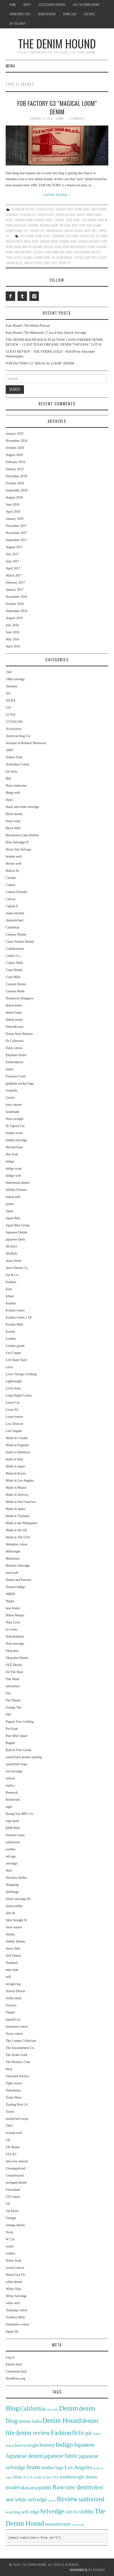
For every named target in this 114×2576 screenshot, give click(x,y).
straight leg (13, 1984)
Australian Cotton (22, 209)
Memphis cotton (16, 1544)
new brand (13, 1608)
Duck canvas (14, 1048)
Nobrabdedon (15, 1636)
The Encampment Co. (20, 2048)
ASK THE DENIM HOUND (86, 4)
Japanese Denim (24, 220)
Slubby (97, 225)
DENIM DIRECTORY (20, 14)
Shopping (12, 1884)
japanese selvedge (88, 241)
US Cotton (13, 2197)
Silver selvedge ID (18, 1899)
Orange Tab (13, 1707)
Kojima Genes (15, 1310)
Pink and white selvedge (29, 252)
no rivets (11, 1629)
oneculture (13, 1686)
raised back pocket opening (24, 1757)
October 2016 (15, 604)
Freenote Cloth (16, 1076)
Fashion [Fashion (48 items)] (61, 2432)
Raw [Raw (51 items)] (58, 2487)
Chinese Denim (16, 934)
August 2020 (14, 455)
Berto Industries (16, 785)
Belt (8, 778)
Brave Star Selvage (18, 849)
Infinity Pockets (16, 1190)
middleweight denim (82, 247)
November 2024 (16, 440)
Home (12, 4)
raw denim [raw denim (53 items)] (79, 2487)
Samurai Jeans (15, 1835)
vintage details (73, 231)
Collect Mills (14, 963)
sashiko (11, 1849)
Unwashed (13, 2189)
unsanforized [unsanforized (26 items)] (57, 2524)
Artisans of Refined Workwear (26, 743)
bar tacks (12, 771)
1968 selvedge (15, 679)
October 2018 (15, 483)
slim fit (10, 1913)
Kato (9, 1289)
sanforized (12, 1842)
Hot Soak (12, 1154)
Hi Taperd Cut (28, 214)
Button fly (12, 870)
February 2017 (15, 582)
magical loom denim (56, 247)
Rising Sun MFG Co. (20, 1814)
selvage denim (81, 252)
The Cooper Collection (21, 2041)
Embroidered (14, 1062)
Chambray (12, 927)
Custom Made (15, 991)
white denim (14, 2282)
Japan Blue (13, 1218)
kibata (10, 1296)
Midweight (20, 225)
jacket (9, 220)
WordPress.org (15, 2378)
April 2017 (13, 568)
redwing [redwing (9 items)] (52, 2500)
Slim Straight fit (16, 1920)
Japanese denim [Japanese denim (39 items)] (24, 2456)
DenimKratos (14, 1026)
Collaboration (15, 948)
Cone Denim (14, 970)
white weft (90, 231)
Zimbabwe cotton (17, 2324)
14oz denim (26, 236)
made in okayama (32, 247)
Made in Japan (15, 1466)
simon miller (14, 1906)
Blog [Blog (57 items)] (12, 2408)
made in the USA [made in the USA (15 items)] (46, 2477)
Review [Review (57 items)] (67, 2499)
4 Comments (76, 118)
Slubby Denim (14, 231)
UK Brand (12, 2147)
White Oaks (13, 2289)
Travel (10, 2111)
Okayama (33, 225)
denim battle (14, 1005)
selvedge (11, 1863)
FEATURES (89, 14)
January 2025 (14, 433)
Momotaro (13, 1558)
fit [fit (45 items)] (75, 2432)
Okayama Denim (49, 225)
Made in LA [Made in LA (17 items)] (23, 2477)
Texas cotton (14, 2033)
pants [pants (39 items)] (45, 2487)
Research (12, 1792)
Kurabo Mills (14, 1324)
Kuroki (10, 1331)
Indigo (81, 214)
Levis (9, 1367)
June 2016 (12, 632)
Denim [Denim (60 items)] (68, 2408)
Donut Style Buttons (19, 1034)
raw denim (51, 252)
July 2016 (12, 625)
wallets (10, 2253)
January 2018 (14, 518)
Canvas (10, 899)
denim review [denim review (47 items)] (32, 2432)
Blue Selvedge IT (17, 842)
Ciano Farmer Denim (20, 941)
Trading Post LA (17, 2104)
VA (8, 2204)
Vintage (11, 2218)
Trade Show (14, 2097)
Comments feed (16, 2371)
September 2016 (16, 611)
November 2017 (16, 533)
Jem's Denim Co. (17, 1268)
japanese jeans (67, 241)
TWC (9, 2126)
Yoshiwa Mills (15, 2317)
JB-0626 (11, 1253)
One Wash (12, 1679)
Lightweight (14, 1381)
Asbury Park (14, 757)
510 (8, 707)
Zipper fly (64, 263)
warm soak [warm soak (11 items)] (77, 2524)
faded (9, 1069)
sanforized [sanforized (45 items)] (91, 2499)
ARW (9, 750)
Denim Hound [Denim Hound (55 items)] (62, 2420)
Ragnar (10, 1743)
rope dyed (85, 225)
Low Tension (89, 220)
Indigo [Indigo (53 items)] (64, 2444)
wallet (10, 2246)
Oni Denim (13, 1700)
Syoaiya (11, 2005)
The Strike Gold (16, 2055)
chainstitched (64, 209)
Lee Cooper (13, 1353)
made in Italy (14, 1459)
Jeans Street (13, 1260)
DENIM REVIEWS (47, 14)
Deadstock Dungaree (19, 998)
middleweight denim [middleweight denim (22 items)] (78, 2476)
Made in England (17, 1445)
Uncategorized (15, 2168)
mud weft (12, 1572)
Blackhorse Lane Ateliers (22, 835)
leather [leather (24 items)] (47, 2467)
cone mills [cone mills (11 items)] (52, 2409)
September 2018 (16, 490)
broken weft (14, 856)
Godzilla (11, 1090)
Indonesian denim (17, 1182)
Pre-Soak (64, 225)
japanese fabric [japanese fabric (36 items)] (61, 2456)
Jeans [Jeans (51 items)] (33, 2467)
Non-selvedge (15, 1643)
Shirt (9, 1870)
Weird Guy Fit (15, 2275)
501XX (10, 700)
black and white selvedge (22, 807)
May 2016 (12, 639)
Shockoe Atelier (16, 1877)
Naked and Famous (18, 1580)
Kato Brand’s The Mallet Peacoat (28, 325)
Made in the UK (16, 1530)
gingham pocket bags (20, 1083)
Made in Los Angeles (20, 1480)
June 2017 (12, 561)
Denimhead (58, 236)
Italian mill (13, 1197)
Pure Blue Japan (16, 1736)
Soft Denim (13, 1955)
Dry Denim (72, 236)
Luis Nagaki (14, 1431)
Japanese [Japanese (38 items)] (84, 2445)
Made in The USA (18, 1537)
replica (10, 1785)
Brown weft (14, 863)
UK (8, 2140)
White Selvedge (16, 2296)
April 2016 (13, 646)
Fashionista (78, 2569)
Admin (60, 118)
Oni (8, 1693)
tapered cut (37, 231)
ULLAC (11, 2154)
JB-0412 (11, 1246)
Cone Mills (13, 977)
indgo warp (31, 241)
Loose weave (72, 220)
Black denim (14, 814)
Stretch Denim (15, 1991)
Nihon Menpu (15, 1615)
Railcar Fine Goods (19, 1750)
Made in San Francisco (21, 1502)
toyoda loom (82, 257)
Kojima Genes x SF (19, 1317)
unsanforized (14, 263)
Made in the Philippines (21, 1523)
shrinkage (12, 1892)
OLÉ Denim (14, 1665)
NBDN (10, 1594)
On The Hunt (14, 1672)
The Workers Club (18, 2062)
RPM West (13, 1828)
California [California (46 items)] (32, 2408)
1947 (9, 672)
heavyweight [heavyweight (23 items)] (27, 2445)
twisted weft (14, 2133)
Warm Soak (13, 2260)
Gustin (10, 1097)
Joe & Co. (12, 1275)
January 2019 (14, 469)
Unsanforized (54, 231)
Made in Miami (16, 1487)
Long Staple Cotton (19, 1395)
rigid (75, 225)
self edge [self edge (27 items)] (30, 2512)
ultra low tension (17, 2161)
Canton (10, 885)
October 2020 (15, 448)
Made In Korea (16, 1473)
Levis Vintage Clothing (21, 1374)
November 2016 (16, 596)
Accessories (14, 729)
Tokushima (13, 2090)
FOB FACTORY (87, 236)
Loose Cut (12, 1402)
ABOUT (27, 4)
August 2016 (14, 618)
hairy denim (98, 209)
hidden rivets (46, 214)
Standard (12, 1963)
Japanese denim (49, 241)
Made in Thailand (17, 1516)
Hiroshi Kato (14, 1147)
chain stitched (45, 209)
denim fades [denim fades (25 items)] (30, 2421)
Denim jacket (42, 236)
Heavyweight (14, 1119)
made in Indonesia (18, 1452)
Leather (59, 220)
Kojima (11, 1303)
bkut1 (9, 800)
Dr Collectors (15, 1041)
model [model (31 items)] (12, 2487)
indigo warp (93, 214)
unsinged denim (16, 2182)
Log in (10, 2357)
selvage (11, 1856)
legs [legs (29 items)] (59, 2467)
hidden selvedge (65, 214)
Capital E (12, 906)
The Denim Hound (57, 43)
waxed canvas (15, 2267)
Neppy (10, 1601)
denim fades (14, 1012)
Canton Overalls (16, 892)
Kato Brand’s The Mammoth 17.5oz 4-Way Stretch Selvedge (46, 332)
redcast (10, 1778)
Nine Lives (13, 1622)
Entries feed (14, 2364)
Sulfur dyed (13, 1998)
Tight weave (14, 2083)
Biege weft (13, 792)
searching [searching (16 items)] (13, 2512)
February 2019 (15, 462)
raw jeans (65, 252)
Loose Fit (12, 1409)
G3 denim (101, 236)
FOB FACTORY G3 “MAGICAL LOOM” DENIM (57, 107)
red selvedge (14, 1771)
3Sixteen (11, 686)
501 (8, 693)
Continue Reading (57, 194)
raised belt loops (16, 1764)
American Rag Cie (18, 736)
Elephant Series (16, 1055)
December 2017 (16, 526)
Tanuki (10, 2012)
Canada (11, 878)
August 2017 (14, 547)
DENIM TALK (69, 14)
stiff (25, 231)
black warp (13, 821)
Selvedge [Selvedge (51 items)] (52, 2511)
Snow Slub (13, 1948)
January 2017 (14, 589)
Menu (10, 66)
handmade (12, 214)
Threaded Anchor (17, 2076)
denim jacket (82, 209)
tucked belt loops (17, 2119)
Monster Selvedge (18, 1565)
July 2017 (12, 554)
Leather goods (15, 1346)
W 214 (10, 2239)
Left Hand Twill (16, 1360)
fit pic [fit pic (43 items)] (85, 2432)
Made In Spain (15, 1509)
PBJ (8, 1714)
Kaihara (11, 1282)
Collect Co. (13, 956)
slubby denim (42, 257)
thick (9, 2069)
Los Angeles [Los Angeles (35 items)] (78, 2467)
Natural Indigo (15, 1587)
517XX (10, 714)
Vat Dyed (12, 2211)
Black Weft (13, 828)
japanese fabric (43, 220)
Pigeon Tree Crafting (19, 1721)
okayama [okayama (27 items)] (29, 2487)
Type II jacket (98, 257)
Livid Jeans (13, 1388)
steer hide (12, 1970)
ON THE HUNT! (17, 23)
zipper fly (12, 2331)
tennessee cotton (16, 2026)
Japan (9, 1211)
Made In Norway (17, 1494)
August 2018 (14, 497)
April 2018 (13, 511)
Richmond (12, 1799)
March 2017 (14, 575)
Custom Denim (16, 984)
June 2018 (12, 504)
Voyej (9, 2232)
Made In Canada (17, 1438)
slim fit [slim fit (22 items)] (71, 2511)
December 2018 (16, 476)
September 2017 (16, 540)
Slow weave (14, 1927)
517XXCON (14, 722)
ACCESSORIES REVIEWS (52, 4)
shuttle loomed (23, 257)
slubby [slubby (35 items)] (86, 2511)
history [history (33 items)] (47, 2445)
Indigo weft (13, 1175)
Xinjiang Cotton (16, 2310)
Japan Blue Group (18, 1225)
